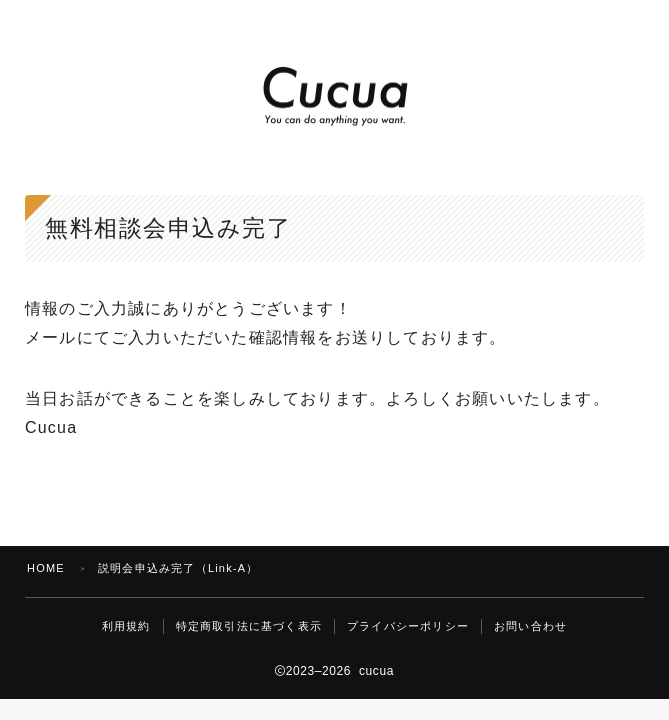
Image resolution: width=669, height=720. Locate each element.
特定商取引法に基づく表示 (249, 626)
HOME (46, 568)
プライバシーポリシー (408, 626)
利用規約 (126, 626)
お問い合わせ (530, 626)
